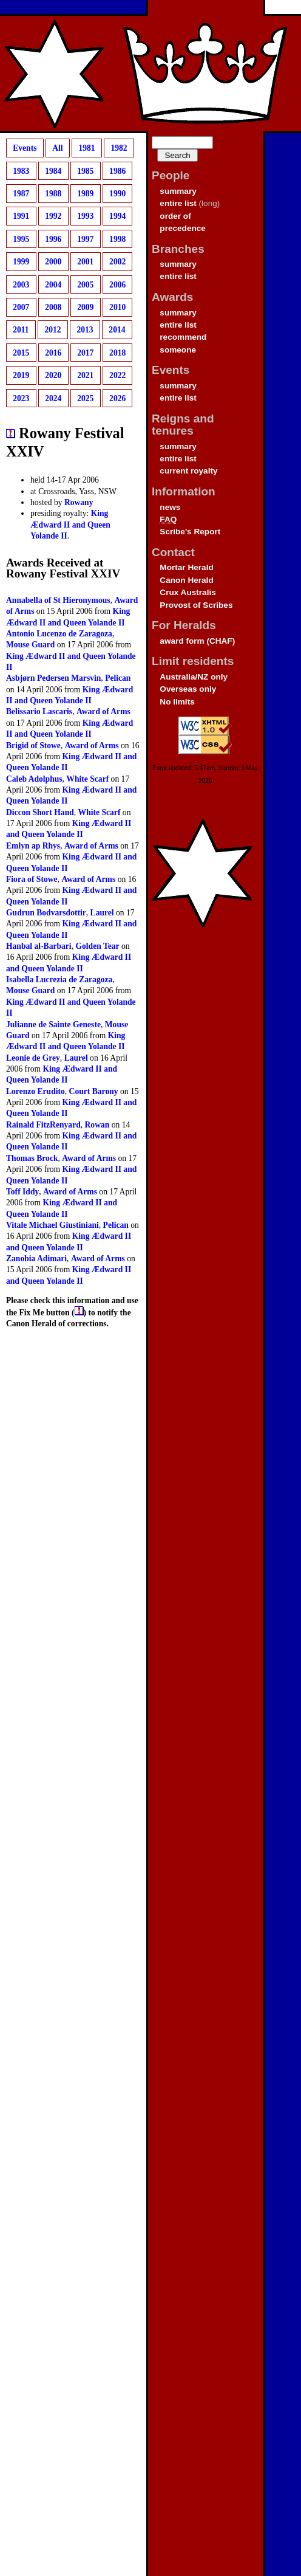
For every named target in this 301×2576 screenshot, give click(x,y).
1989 (85, 193)
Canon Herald (186, 580)
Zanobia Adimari (36, 1258)
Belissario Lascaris (39, 711)
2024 (53, 397)
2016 (53, 352)
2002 (117, 261)
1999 (21, 261)
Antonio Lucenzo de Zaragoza (59, 633)
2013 (84, 329)
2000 (53, 261)
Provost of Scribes (196, 605)
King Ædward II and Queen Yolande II (70, 524)
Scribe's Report (190, 531)
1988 (53, 193)
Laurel (102, 912)
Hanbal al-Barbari (39, 946)
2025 (85, 397)
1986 (117, 170)
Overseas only (188, 689)
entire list (178, 203)
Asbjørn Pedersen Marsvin (53, 678)
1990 (117, 193)
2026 (117, 397)
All (57, 148)
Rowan (97, 1124)
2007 (21, 307)
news (170, 507)
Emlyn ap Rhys (33, 845)
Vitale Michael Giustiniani (52, 1225)
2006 (117, 284)
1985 (85, 170)
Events (24, 148)
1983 (21, 170)
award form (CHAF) (197, 641)
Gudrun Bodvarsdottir (46, 912)
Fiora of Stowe (32, 879)
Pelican (117, 678)
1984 (53, 170)
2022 (117, 375)
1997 (85, 239)
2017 (85, 352)
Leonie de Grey (33, 1057)
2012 (52, 329)
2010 (117, 307)
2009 (85, 307)
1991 (21, 216)
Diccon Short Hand (40, 812)
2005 (85, 284)
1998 (117, 239)
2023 (21, 397)
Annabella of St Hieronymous (58, 600)
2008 (53, 307)
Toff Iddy (22, 1191)
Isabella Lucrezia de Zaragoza (59, 979)
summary (178, 191)
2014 (117, 329)
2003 (21, 284)
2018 (117, 352)
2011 (21, 329)
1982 (118, 148)
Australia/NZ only (194, 676)
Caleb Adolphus (34, 778)
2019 (21, 375)
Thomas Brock (32, 1158)
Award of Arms (103, 711)
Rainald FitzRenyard (43, 1124)
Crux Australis (187, 592)
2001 (85, 261)
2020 (53, 375)
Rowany (78, 502)
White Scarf (87, 778)
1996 (53, 239)
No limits (177, 701)
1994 (117, 216)
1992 (53, 216)
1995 (21, 239)
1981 (86, 148)
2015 (21, 352)
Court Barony (93, 1091)
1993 (85, 216)
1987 (21, 193)
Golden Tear (97, 946)
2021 (85, 375)
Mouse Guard (30, 644)
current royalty (188, 470)
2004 (53, 284)
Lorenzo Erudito (35, 1091)
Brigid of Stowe (33, 745)
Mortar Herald (186, 567)
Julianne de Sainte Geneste (53, 1024)
